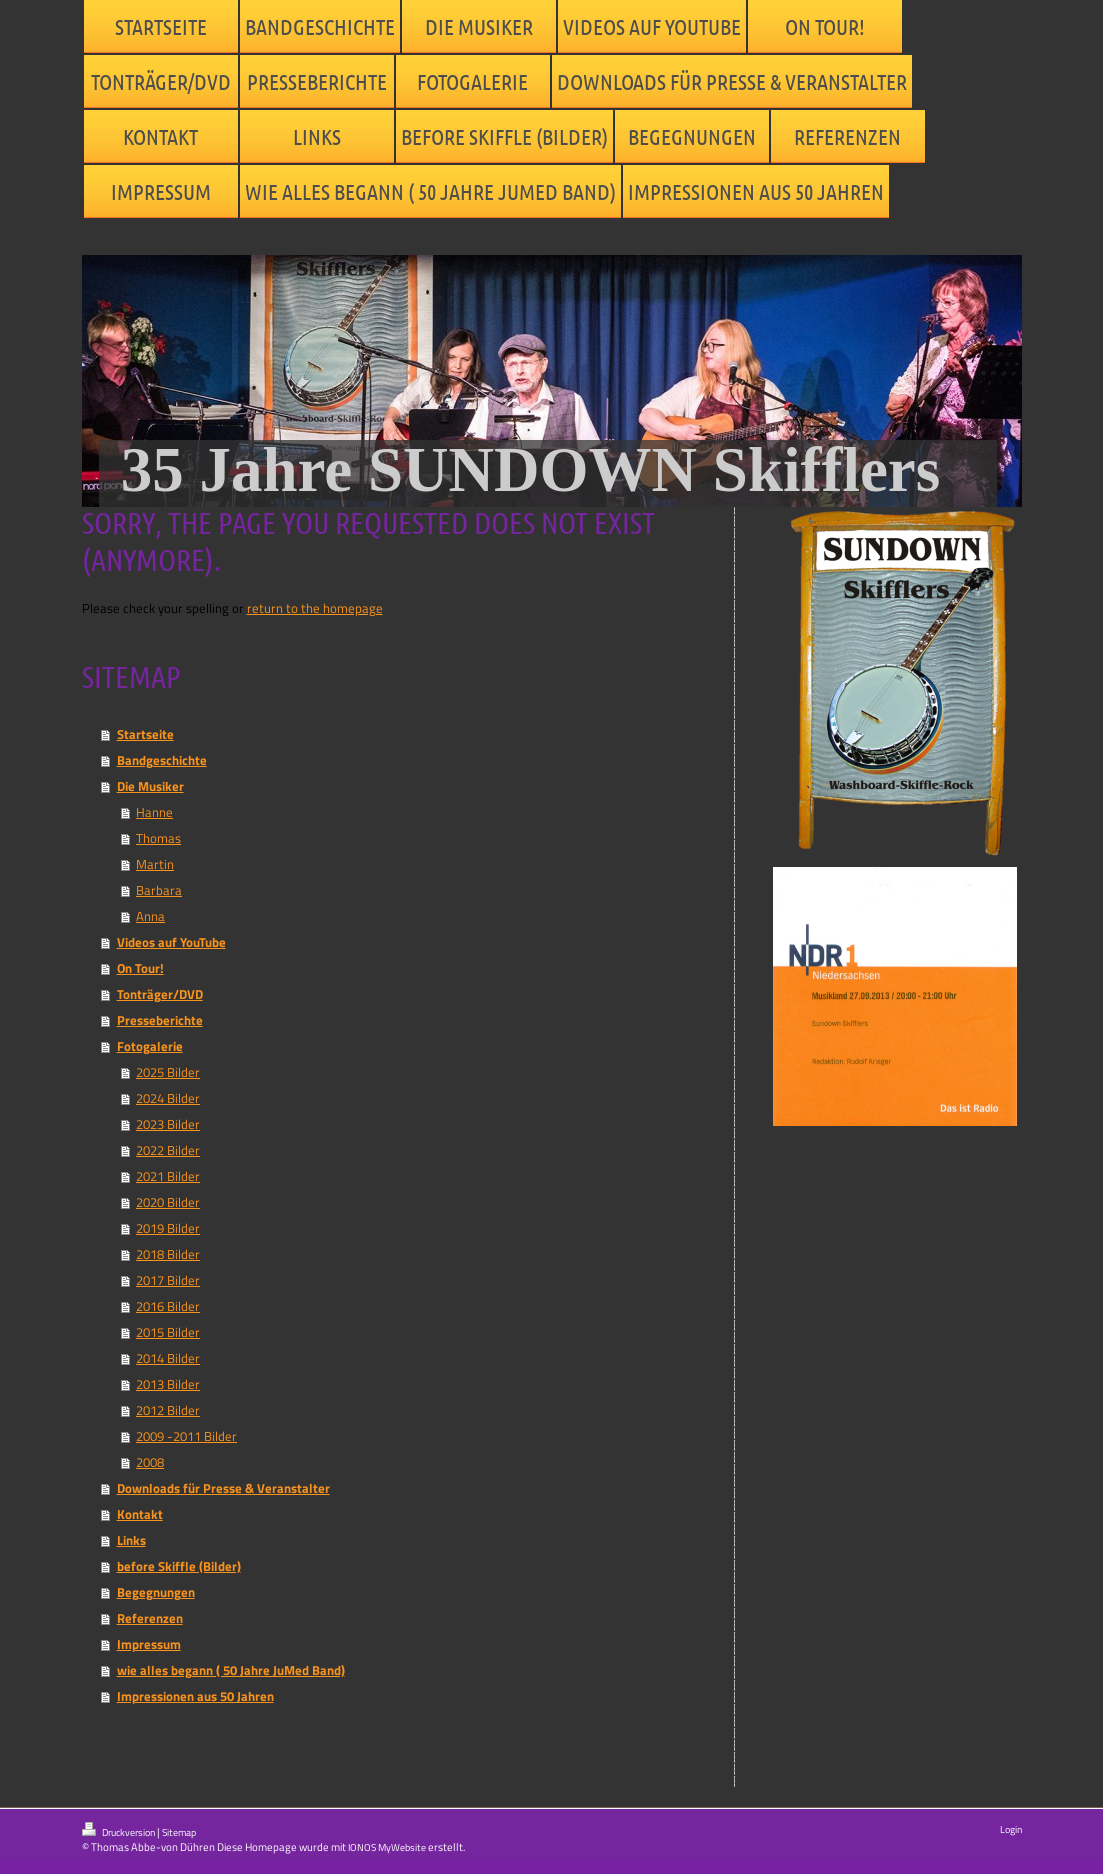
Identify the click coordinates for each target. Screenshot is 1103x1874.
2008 (150, 1462)
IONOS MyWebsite (387, 1847)
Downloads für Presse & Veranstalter (223, 1488)
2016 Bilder (168, 1306)
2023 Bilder (168, 1124)
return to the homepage (315, 608)
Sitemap (179, 1832)
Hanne (154, 812)
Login (1011, 1829)
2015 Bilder (168, 1332)
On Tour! (140, 968)
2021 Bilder (168, 1176)
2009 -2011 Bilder (186, 1436)
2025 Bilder (168, 1072)
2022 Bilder (168, 1150)
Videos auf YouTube (171, 942)
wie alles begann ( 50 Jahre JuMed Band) (231, 1670)
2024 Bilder (168, 1098)
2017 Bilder (168, 1280)
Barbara (159, 890)
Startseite (145, 734)
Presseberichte (160, 1020)
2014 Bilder (168, 1358)
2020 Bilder (168, 1202)
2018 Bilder (168, 1254)
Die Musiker (150, 786)
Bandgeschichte (162, 760)
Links (131, 1540)
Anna (150, 916)
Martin (155, 864)
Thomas (158, 838)
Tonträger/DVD (160, 994)
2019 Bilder (168, 1228)
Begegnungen (156, 1592)
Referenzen (150, 1618)
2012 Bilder (168, 1410)
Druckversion (119, 1831)
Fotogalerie (150, 1046)
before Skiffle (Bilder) (179, 1566)
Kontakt (140, 1514)
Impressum (149, 1644)
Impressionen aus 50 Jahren (195, 1696)
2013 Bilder (168, 1384)
